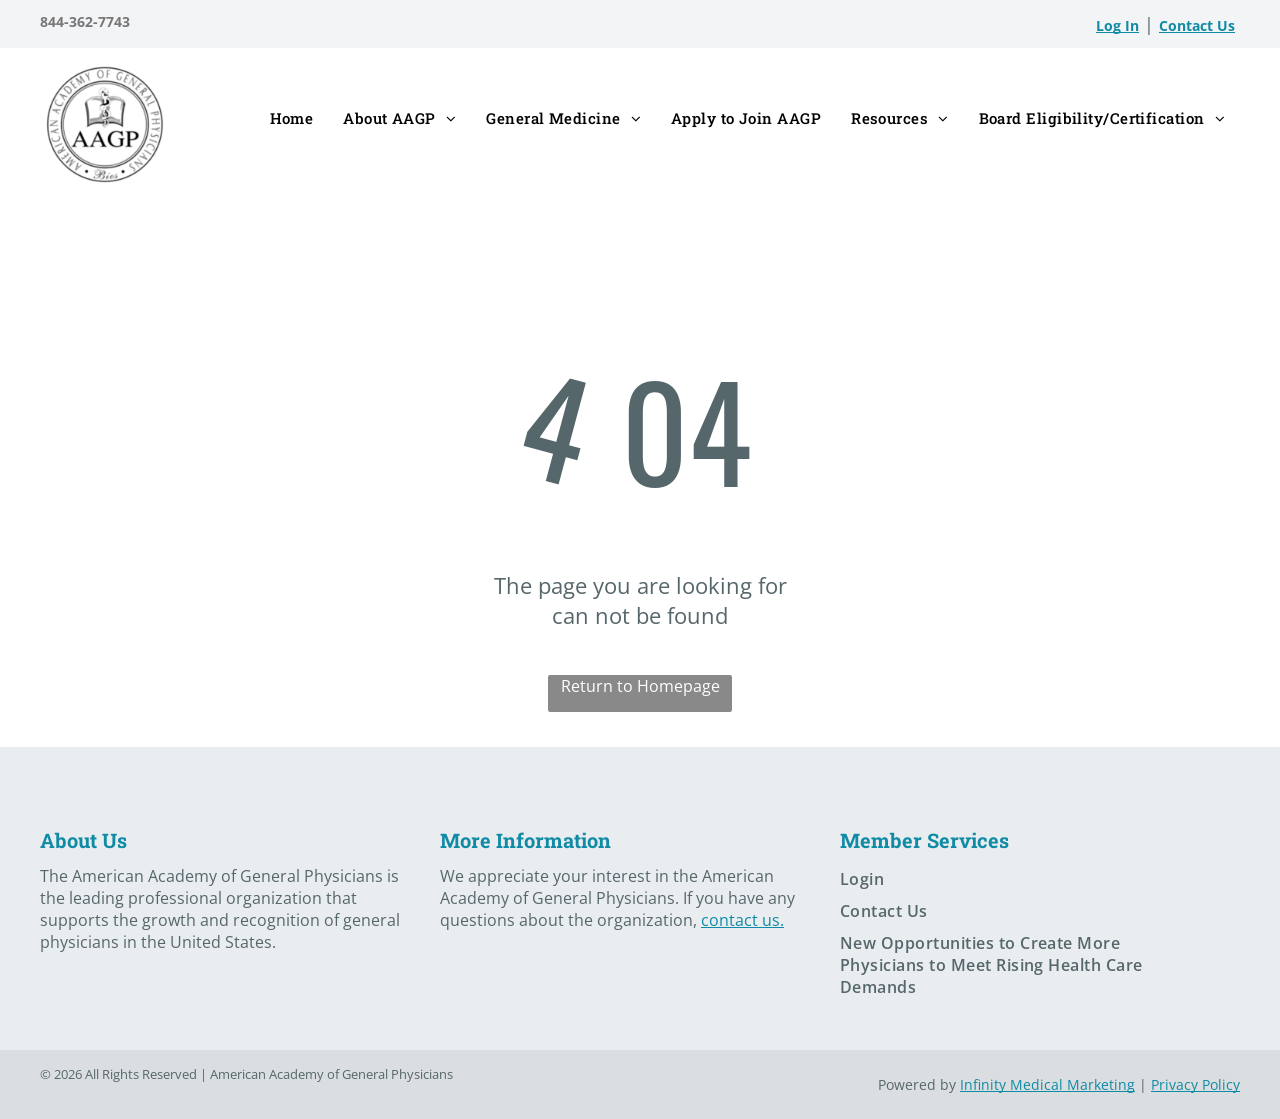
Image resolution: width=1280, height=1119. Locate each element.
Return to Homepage (640, 686)
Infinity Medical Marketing (1047, 1084)
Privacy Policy (1195, 1084)
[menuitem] (292, 119)
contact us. (742, 920)
